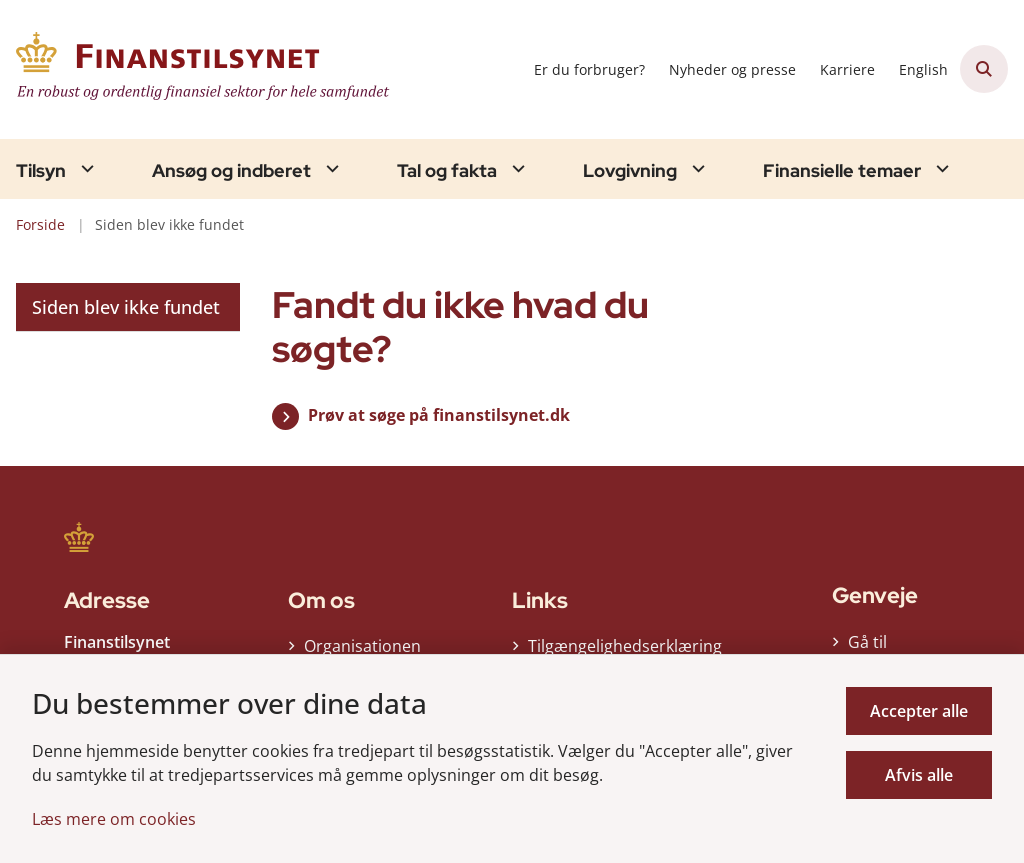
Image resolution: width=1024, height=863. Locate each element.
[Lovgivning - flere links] (696, 168)
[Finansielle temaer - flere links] (940, 168)
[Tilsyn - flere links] (85, 168)
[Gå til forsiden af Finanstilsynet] (198, 69)
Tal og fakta (447, 171)
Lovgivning (630, 171)
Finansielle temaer (842, 171)
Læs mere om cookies (114, 819)
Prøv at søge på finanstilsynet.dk (439, 415)
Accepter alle (919, 711)
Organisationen (362, 646)
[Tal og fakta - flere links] (516, 168)
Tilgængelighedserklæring (616, 646)
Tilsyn (41, 171)
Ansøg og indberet (231, 171)
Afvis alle (919, 775)
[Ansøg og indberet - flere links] (330, 168)
